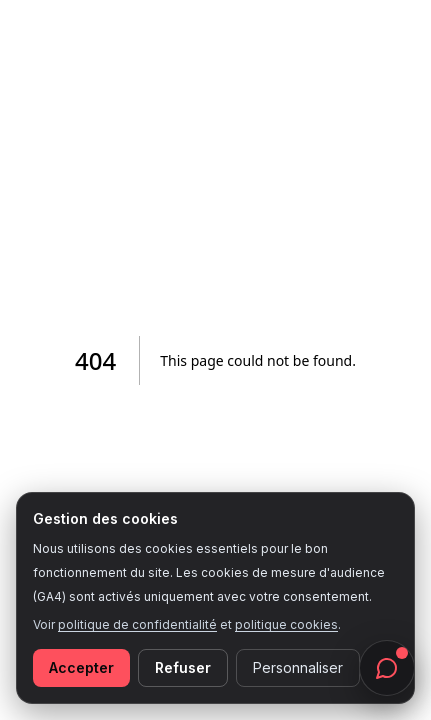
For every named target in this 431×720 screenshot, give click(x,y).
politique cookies (286, 624)
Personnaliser (298, 667)
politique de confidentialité (137, 624)
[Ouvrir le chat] (387, 668)
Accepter (81, 667)
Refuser (183, 667)
